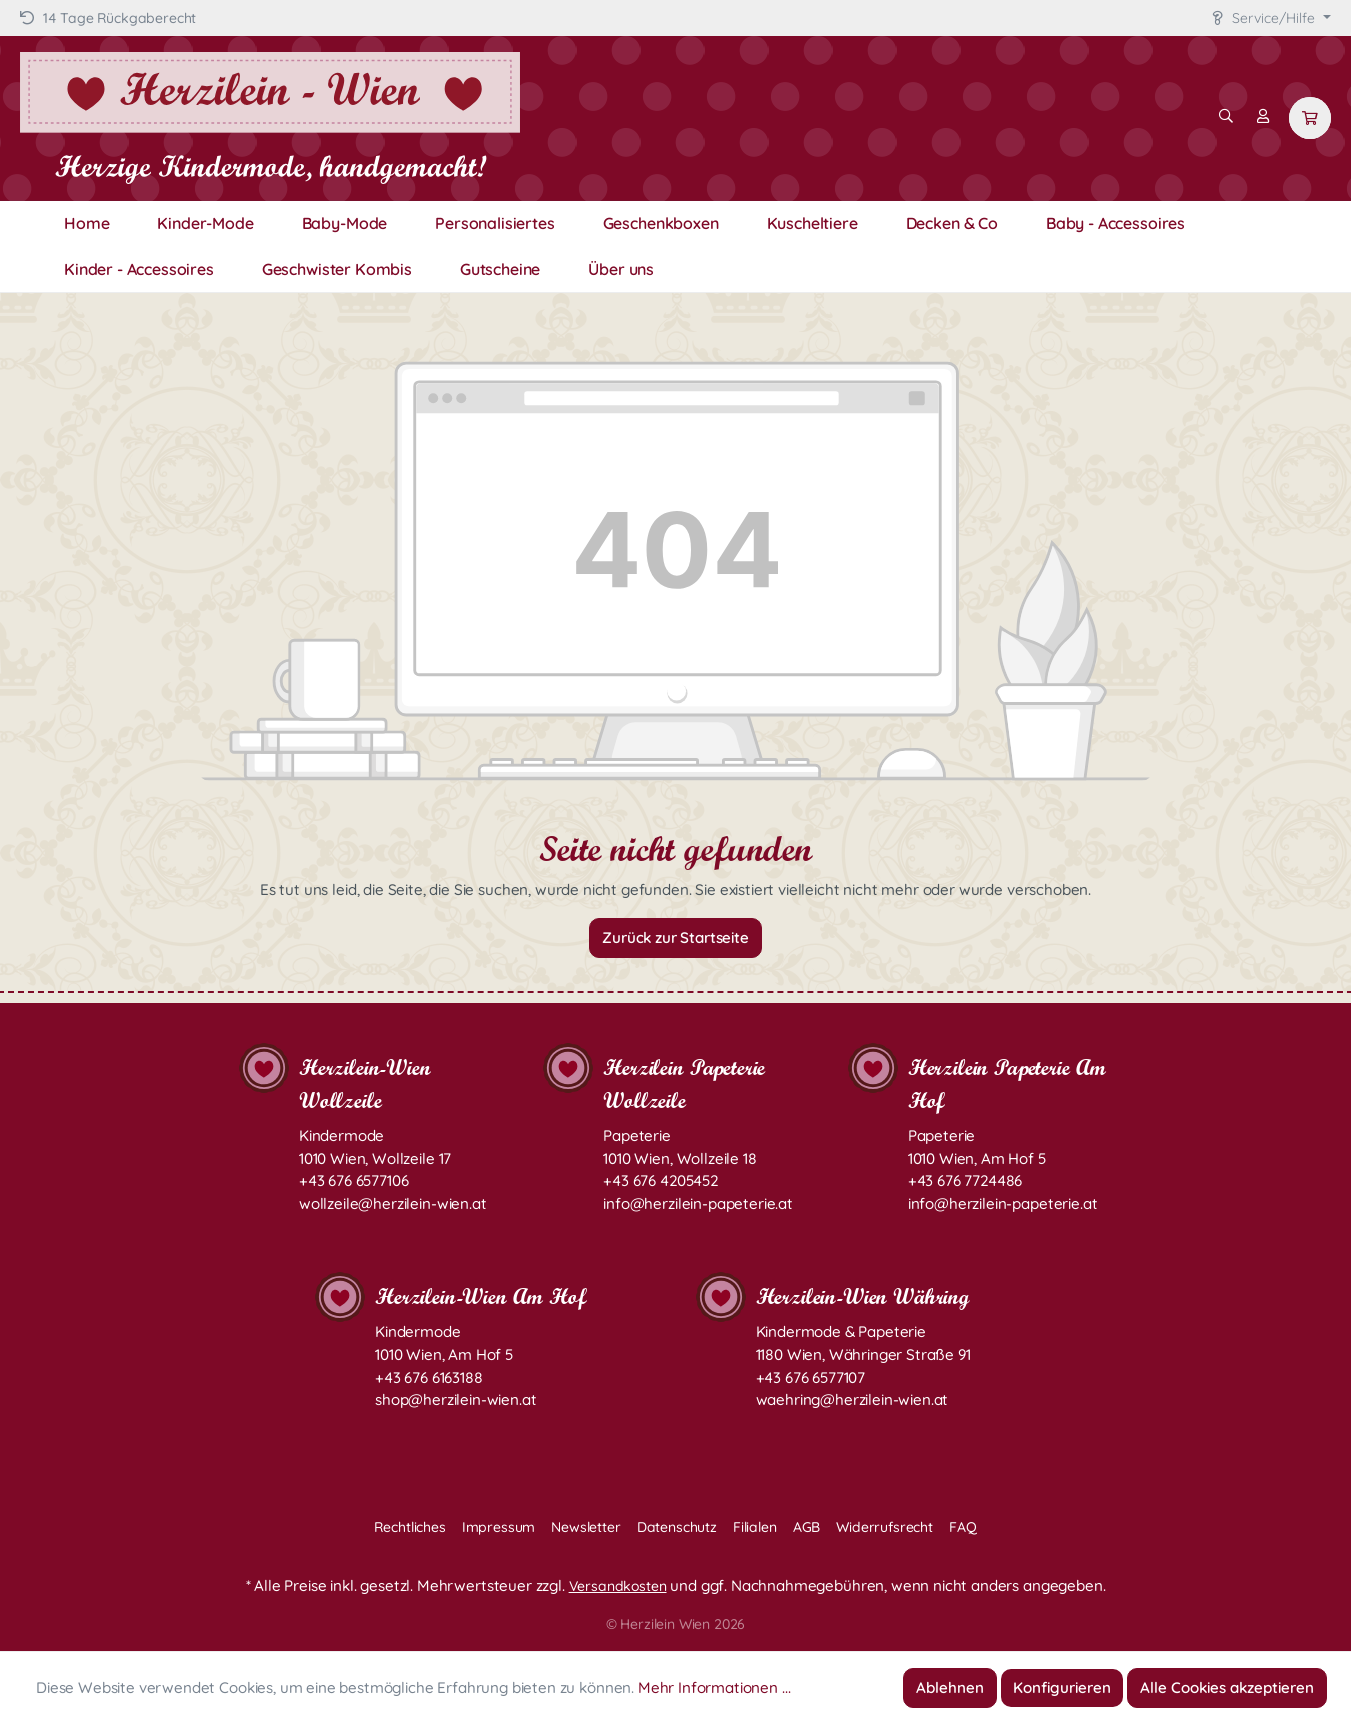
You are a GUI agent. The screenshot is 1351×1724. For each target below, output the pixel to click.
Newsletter (585, 1527)
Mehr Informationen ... (714, 1687)
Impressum (499, 1527)
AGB (807, 1527)
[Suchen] (1226, 116)
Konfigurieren (1062, 1687)
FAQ (963, 1527)
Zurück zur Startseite (675, 937)
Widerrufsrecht (884, 1527)
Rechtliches (409, 1527)
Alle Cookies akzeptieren (1227, 1687)
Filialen (755, 1527)
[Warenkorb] (1310, 118)
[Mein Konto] (1263, 116)
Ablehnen (950, 1687)
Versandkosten (618, 1586)
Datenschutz (677, 1527)
